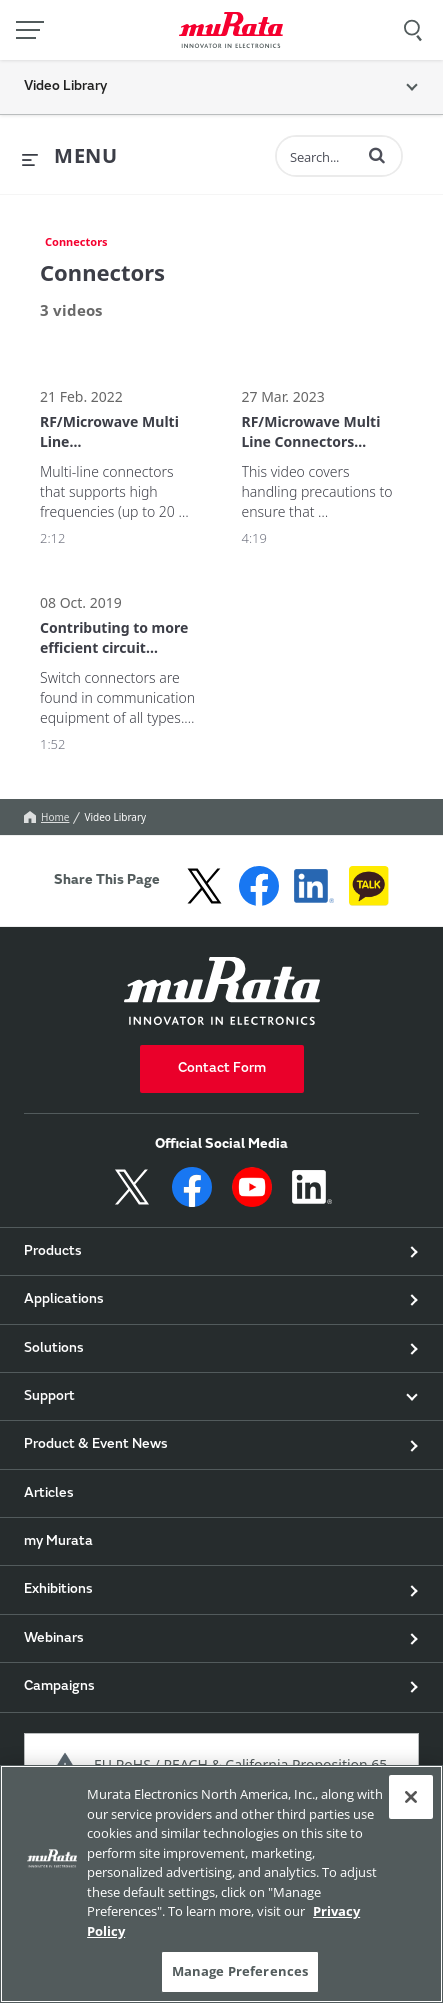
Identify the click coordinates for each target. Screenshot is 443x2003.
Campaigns (59, 1687)
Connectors (76, 241)
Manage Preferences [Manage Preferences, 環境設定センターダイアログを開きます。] (240, 1971)
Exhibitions (58, 1590)
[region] (221, 1884)
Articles (49, 1494)
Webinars (54, 1639)
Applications (64, 1300)
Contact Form (222, 1069)
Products (53, 1252)
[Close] (411, 1797)
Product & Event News (96, 1445)
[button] (377, 155)
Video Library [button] (65, 87)
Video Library (115, 817)
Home (46, 817)
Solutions (54, 1349)
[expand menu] (69, 157)
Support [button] (49, 1397)
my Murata (58, 1542)
